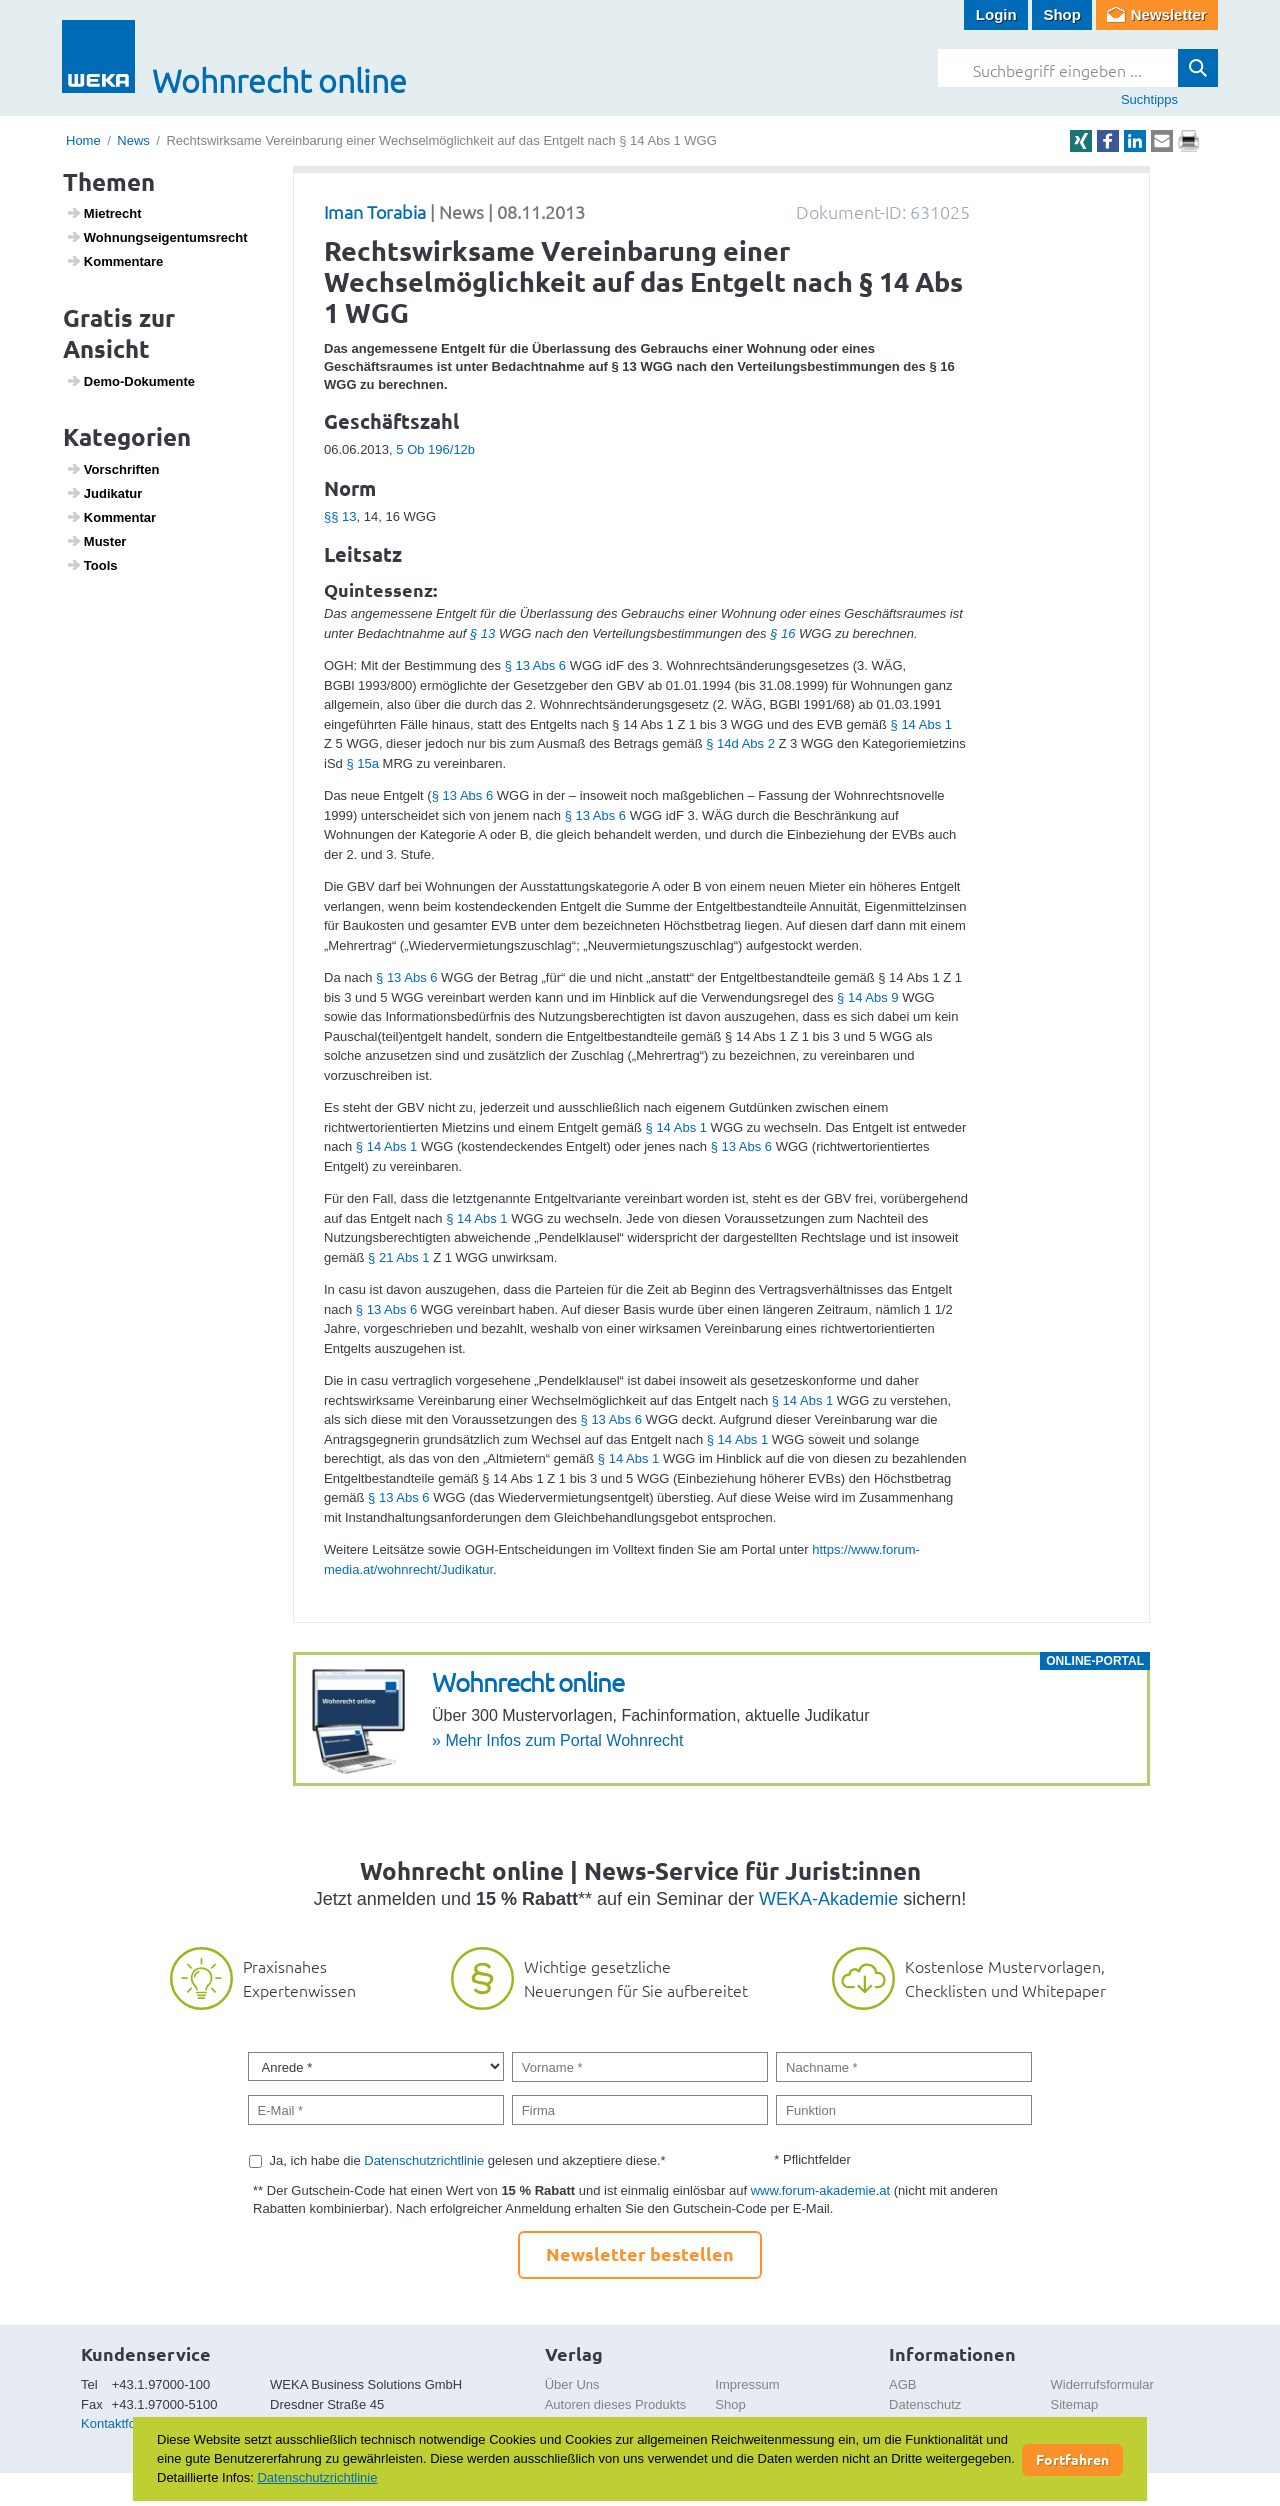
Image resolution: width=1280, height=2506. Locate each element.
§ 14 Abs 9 (867, 997)
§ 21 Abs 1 (398, 1257)
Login (996, 14)
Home (83, 140)
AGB (902, 2384)
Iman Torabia (375, 211)
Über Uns (572, 2384)
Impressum (747, 2384)
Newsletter (1169, 14)
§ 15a (362, 763)
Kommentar (111, 517)
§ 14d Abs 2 (740, 743)
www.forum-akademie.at (820, 2190)
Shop (1062, 14)
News (133, 140)
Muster (96, 541)
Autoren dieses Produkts (616, 2404)
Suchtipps (1149, 99)
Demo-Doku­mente (130, 381)
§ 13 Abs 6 (535, 665)
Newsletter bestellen (640, 2253)
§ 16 (782, 633)
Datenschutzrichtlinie (424, 2160)
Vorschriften (113, 469)
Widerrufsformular (1102, 2384)
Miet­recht (104, 213)
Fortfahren (1072, 2459)
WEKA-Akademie (828, 1899)
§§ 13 (340, 516)
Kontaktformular (127, 2423)
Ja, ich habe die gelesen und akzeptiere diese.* (468, 2160)
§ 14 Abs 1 (921, 724)
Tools (92, 565)
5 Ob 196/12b (435, 449)
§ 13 (482, 633)
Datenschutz (925, 2404)
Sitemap (1075, 2404)
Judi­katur (104, 493)
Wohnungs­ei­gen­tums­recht (157, 237)
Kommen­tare (115, 261)
